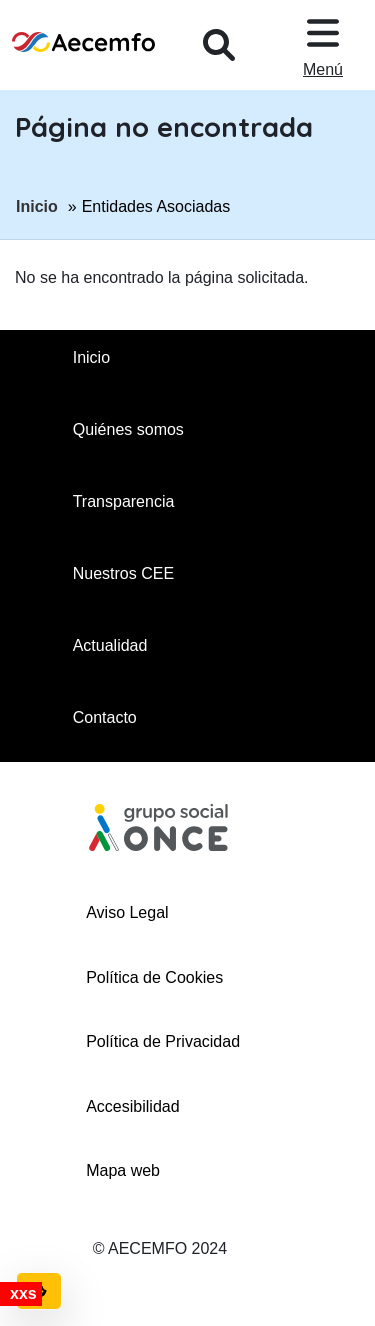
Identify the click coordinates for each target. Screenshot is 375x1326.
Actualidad (110, 645)
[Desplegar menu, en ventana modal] (323, 45)
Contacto (105, 717)
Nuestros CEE (123, 573)
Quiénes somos (128, 429)
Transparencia (124, 501)
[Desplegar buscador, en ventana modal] (219, 45)
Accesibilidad (132, 1106)
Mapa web (123, 1170)
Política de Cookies (154, 977)
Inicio (37, 205)
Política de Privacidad (163, 1041)
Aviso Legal (127, 912)
